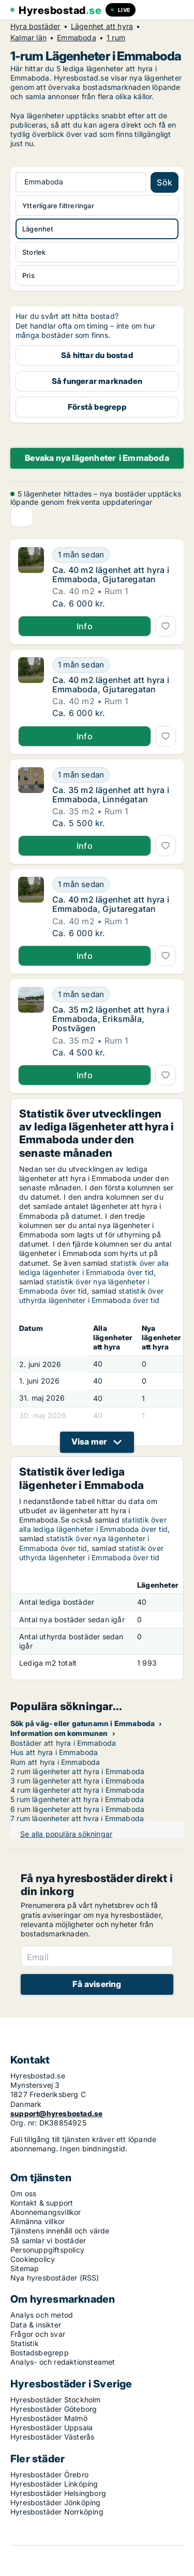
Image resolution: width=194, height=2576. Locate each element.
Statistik (24, 2343)
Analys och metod (41, 2314)
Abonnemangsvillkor (45, 2212)
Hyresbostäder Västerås (52, 2436)
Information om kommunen (59, 1733)
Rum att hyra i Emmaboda (55, 1762)
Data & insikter (35, 2324)
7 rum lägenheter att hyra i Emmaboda (77, 1818)
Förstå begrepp (97, 407)
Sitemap (24, 2268)
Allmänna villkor (37, 2221)
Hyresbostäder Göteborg (53, 2408)
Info (85, 626)
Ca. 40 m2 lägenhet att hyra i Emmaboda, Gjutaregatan (110, 574)
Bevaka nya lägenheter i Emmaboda (97, 458)
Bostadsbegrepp (39, 2352)
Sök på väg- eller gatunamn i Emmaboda (82, 1723)
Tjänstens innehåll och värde (60, 2230)
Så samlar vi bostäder (48, 2240)
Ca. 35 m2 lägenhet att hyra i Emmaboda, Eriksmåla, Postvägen (110, 1019)
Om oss (23, 2193)
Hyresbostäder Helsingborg (58, 2493)
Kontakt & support (41, 2202)
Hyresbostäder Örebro (49, 2474)
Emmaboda (76, 38)
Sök (164, 182)
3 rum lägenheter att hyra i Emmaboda (77, 1780)
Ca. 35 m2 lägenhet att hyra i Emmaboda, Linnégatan (110, 794)
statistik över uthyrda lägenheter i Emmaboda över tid (91, 1295)
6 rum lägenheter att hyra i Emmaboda (77, 1809)
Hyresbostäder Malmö (48, 2418)
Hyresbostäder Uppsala (51, 2427)
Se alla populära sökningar (66, 1833)
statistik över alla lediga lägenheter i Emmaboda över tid (94, 1268)
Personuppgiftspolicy (47, 2249)
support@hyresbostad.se (56, 2113)
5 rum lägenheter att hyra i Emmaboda (77, 1799)
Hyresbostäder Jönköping (55, 2502)
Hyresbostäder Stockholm (55, 2399)
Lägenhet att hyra (102, 26)
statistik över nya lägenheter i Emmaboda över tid (84, 1286)
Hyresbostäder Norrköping (56, 2511)
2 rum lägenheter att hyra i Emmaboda (77, 1771)
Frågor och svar (37, 2334)
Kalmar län (28, 38)
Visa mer (89, 1441)
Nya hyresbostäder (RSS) (54, 2277)
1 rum (116, 38)
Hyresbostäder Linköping (54, 2483)
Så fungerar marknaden (97, 381)
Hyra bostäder (35, 26)
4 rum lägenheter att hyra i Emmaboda (77, 1790)
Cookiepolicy (32, 2259)
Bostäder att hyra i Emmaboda (63, 1743)
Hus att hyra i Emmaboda (54, 1752)
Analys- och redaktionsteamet (62, 2361)
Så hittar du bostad (97, 355)
